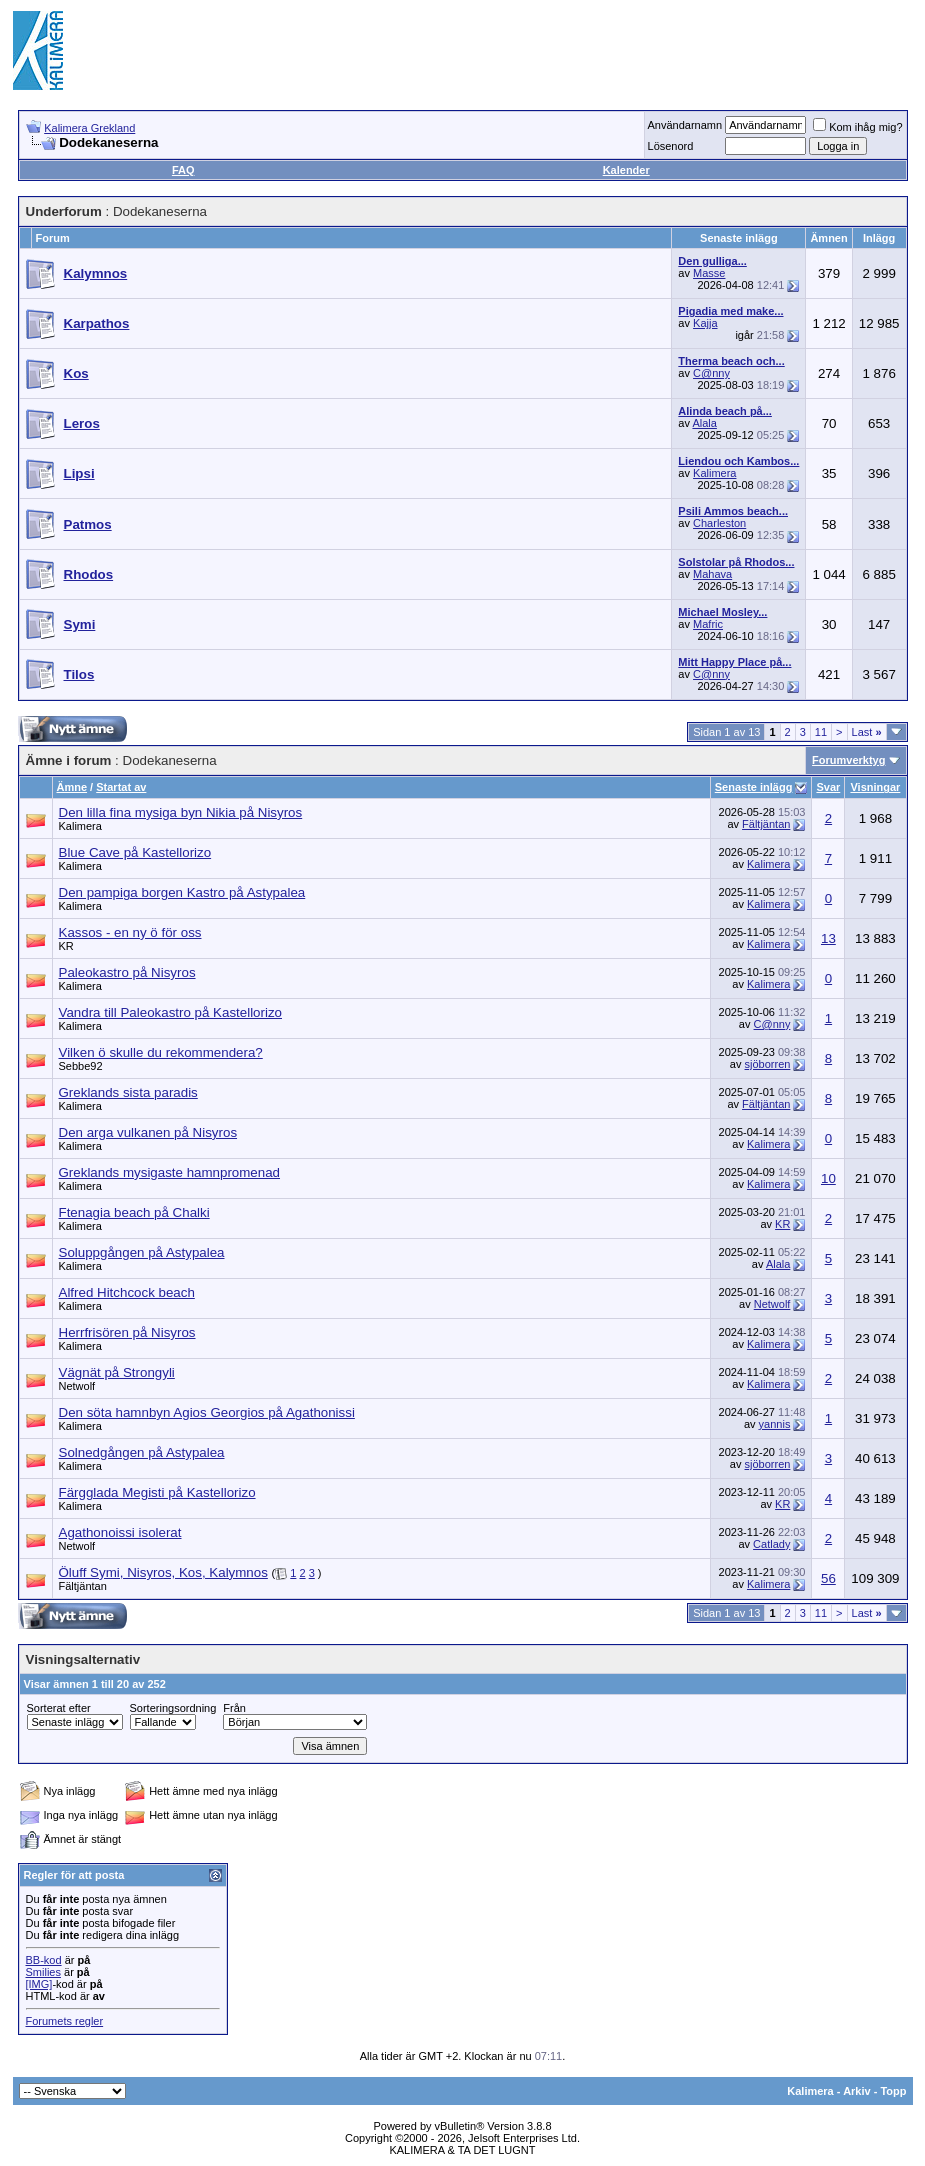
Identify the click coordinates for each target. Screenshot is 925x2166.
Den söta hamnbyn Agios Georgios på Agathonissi (207, 1412)
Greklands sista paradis (128, 1092)
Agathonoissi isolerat (120, 1532)
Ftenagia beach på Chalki (134, 1212)
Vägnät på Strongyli (117, 1372)
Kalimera (714, 473)
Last (867, 732)
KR (66, 946)
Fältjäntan (766, 824)
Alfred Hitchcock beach (127, 1292)
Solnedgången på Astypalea (142, 1452)
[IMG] (39, 1984)
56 (828, 1578)
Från (234, 1708)
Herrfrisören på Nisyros (127, 1332)
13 (828, 938)
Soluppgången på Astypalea (142, 1252)
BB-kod (44, 1960)
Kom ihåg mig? (857, 127)
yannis (775, 1424)
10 (828, 1178)
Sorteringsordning (173, 1708)
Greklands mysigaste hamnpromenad (170, 1172)
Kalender (626, 170)
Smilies (43, 1972)
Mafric (708, 624)
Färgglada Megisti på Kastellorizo (157, 1492)
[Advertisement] (549, 50)
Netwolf (772, 1304)
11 (821, 732)
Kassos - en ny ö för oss (130, 932)
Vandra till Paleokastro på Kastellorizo (171, 1012)
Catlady (771, 1544)
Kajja (705, 323)
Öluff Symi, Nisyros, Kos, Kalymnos (163, 1572)
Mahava (712, 574)
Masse (709, 273)
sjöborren (768, 1064)
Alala (704, 423)
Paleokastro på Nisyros (127, 972)
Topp (893, 2091)
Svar (828, 787)
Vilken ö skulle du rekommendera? (161, 1052)
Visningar (875, 787)
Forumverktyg (848, 760)
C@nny (711, 373)
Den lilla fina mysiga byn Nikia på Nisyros (181, 812)
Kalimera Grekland (89, 128)
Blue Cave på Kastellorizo (135, 852)
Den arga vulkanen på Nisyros (148, 1132)
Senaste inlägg (754, 787)
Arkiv (857, 2091)
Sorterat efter (59, 1708)
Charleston (719, 523)
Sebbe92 (81, 1066)
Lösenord (671, 146)
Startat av (121, 787)
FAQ (183, 170)
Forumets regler (65, 2021)
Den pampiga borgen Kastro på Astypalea (182, 892)
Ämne (72, 787)
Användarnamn (685, 125)
